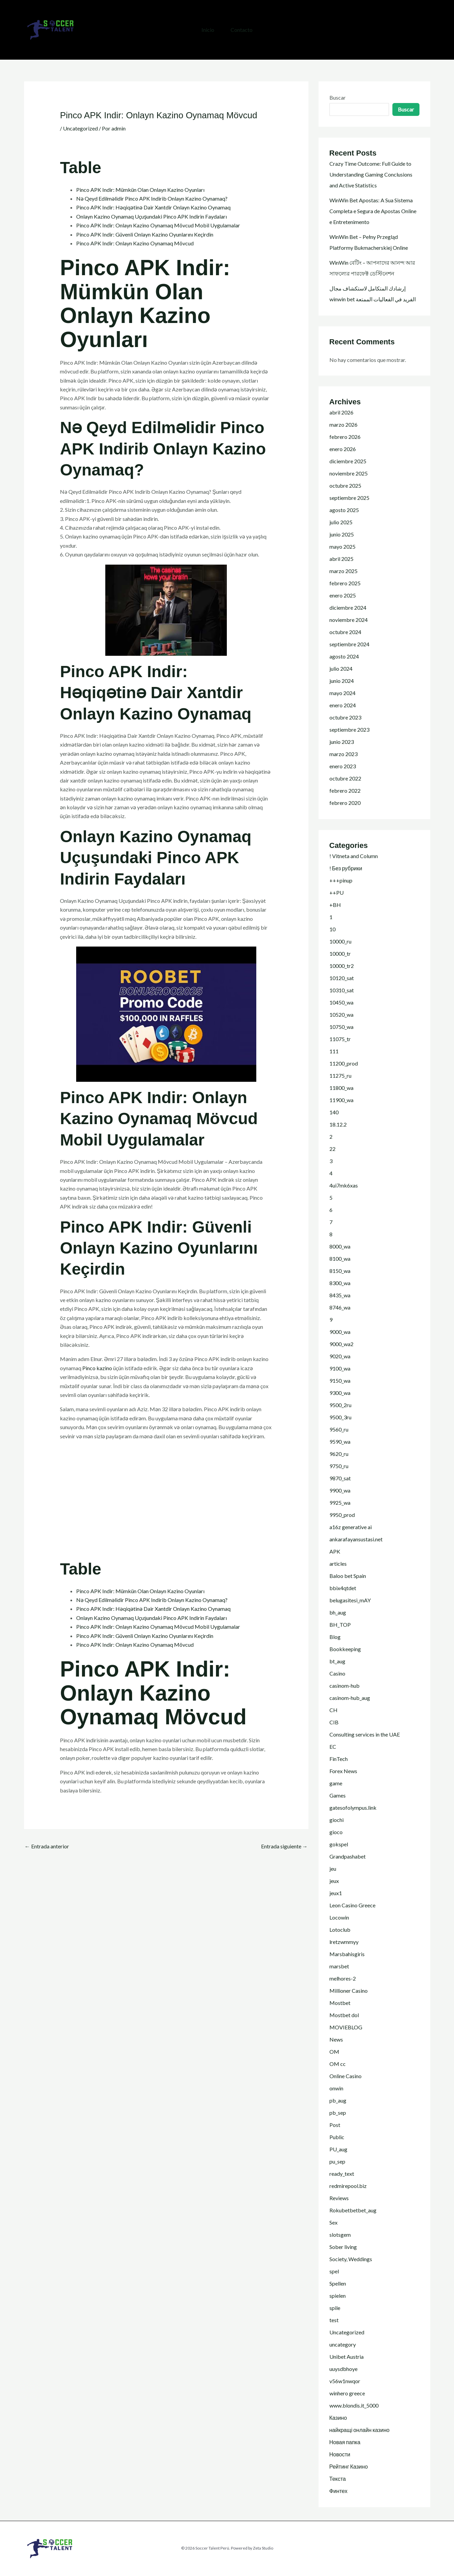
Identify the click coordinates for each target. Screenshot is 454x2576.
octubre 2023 (345, 717)
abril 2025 (341, 558)
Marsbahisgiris (347, 1954)
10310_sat (341, 990)
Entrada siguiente (284, 1846)
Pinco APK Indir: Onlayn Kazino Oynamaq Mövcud (135, 243)
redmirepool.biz (348, 2186)
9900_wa (339, 1490)
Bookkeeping (345, 1649)
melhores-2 (342, 1978)
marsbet (339, 1966)
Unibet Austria (346, 2356)
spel (334, 2271)
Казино (338, 2417)
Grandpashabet (347, 1856)
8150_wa (339, 1270)
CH (333, 1710)
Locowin (339, 1917)
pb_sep (337, 2112)
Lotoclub (339, 1929)
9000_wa (339, 1331)
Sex (333, 2222)
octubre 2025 (345, 485)
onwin (336, 2088)
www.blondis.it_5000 (354, 2405)
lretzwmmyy (344, 1942)
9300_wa (339, 1393)
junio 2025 (341, 534)
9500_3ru (340, 1417)
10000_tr (340, 953)
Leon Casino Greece (352, 1905)
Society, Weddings (350, 2259)
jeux (334, 1881)
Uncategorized (80, 128)
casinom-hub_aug (349, 1698)
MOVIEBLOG (345, 2027)
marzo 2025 (343, 571)
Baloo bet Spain (347, 1576)
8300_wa (339, 1283)
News (336, 2039)
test (334, 2320)
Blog (335, 1637)
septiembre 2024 (349, 644)
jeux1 (335, 1893)
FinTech (338, 1759)
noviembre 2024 (348, 619)
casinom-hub (344, 1685)
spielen (337, 2295)
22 (332, 1148)
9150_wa (339, 1380)
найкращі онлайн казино (359, 2430)
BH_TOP (340, 1624)
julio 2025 (340, 522)
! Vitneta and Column (353, 856)
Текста (337, 2478)
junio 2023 (341, 741)
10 (332, 929)
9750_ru (338, 1466)
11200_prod (343, 1063)
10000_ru (340, 941)
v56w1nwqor (344, 2381)
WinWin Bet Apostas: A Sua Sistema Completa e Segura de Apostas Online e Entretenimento (372, 211)
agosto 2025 (344, 510)
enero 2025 (342, 595)
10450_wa (341, 1002)
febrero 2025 (345, 583)
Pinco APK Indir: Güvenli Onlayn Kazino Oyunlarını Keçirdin (144, 234)
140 (334, 1112)
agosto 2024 (344, 656)
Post (334, 2125)
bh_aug (337, 1612)
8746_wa (339, 1307)
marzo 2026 (343, 424)
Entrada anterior (47, 1846)
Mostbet (339, 2003)
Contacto (242, 29)
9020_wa (339, 1356)
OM (334, 2051)
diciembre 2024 (347, 607)
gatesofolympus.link (352, 1807)
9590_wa (339, 1441)
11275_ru (340, 1075)
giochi (336, 1820)
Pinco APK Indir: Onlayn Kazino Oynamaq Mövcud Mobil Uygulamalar (158, 225)
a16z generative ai (350, 1527)
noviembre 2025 (348, 473)
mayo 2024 (342, 693)
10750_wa (341, 1026)
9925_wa (339, 1502)
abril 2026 (341, 412)
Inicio (207, 29)
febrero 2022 (345, 790)
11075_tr (340, 1039)
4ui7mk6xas (343, 1185)
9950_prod (342, 1515)
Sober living (343, 2247)
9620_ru (338, 1454)
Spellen (337, 2283)
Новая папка (345, 2442)
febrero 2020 (345, 802)
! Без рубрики (345, 868)
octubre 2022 (345, 778)
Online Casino (345, 2076)
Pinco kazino (97, 1368)
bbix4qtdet (342, 1588)
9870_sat (340, 1478)
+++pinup (340, 880)
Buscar (337, 97)
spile (334, 2308)
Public (336, 2137)
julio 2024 (340, 668)
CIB (334, 1722)
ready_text (341, 2173)
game (335, 1783)
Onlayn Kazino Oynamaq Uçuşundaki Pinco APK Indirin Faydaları (151, 216)
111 (334, 1051)
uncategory (342, 2344)
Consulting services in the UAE (364, 1734)
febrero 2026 (345, 436)
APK (334, 1551)
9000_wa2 (341, 1344)
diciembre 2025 (347, 461)
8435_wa (339, 1295)
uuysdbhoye (343, 2369)
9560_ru (338, 1429)
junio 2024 (341, 680)
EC (332, 1746)
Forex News (343, 1771)
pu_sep (337, 2161)
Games (337, 1795)
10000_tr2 (341, 965)
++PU (336, 892)
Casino (337, 1673)
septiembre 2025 (349, 497)
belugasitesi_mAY (350, 1600)
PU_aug (338, 2149)
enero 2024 (342, 705)
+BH (335, 904)
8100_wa (339, 1258)
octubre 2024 (345, 632)
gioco (336, 1832)
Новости (339, 2454)
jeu (332, 1868)
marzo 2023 (343, 754)
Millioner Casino (348, 1990)
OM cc (337, 2064)
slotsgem (340, 2234)
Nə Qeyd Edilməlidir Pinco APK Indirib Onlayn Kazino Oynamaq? (152, 198)
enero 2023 (342, 766)
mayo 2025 (342, 546)
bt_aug (337, 1661)
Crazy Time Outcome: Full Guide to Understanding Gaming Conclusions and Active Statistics (370, 174)
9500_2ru (340, 1405)
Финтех (338, 2491)
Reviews (339, 2198)
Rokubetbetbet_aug (352, 2210)
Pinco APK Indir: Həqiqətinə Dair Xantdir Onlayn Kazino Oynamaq (153, 207)
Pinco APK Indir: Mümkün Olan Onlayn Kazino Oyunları (140, 189)
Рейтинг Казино (348, 2466)
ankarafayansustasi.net (356, 1539)
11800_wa (341, 1087)
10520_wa (341, 1014)
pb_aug (337, 2100)
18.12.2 (338, 1124)
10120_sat (341, 978)
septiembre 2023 (349, 729)
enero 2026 (342, 449)
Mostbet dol (344, 2015)
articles (338, 1563)
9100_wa (339, 1368)
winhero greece (347, 2393)
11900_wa (341, 1100)
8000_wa (339, 1246)
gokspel (338, 1844)
